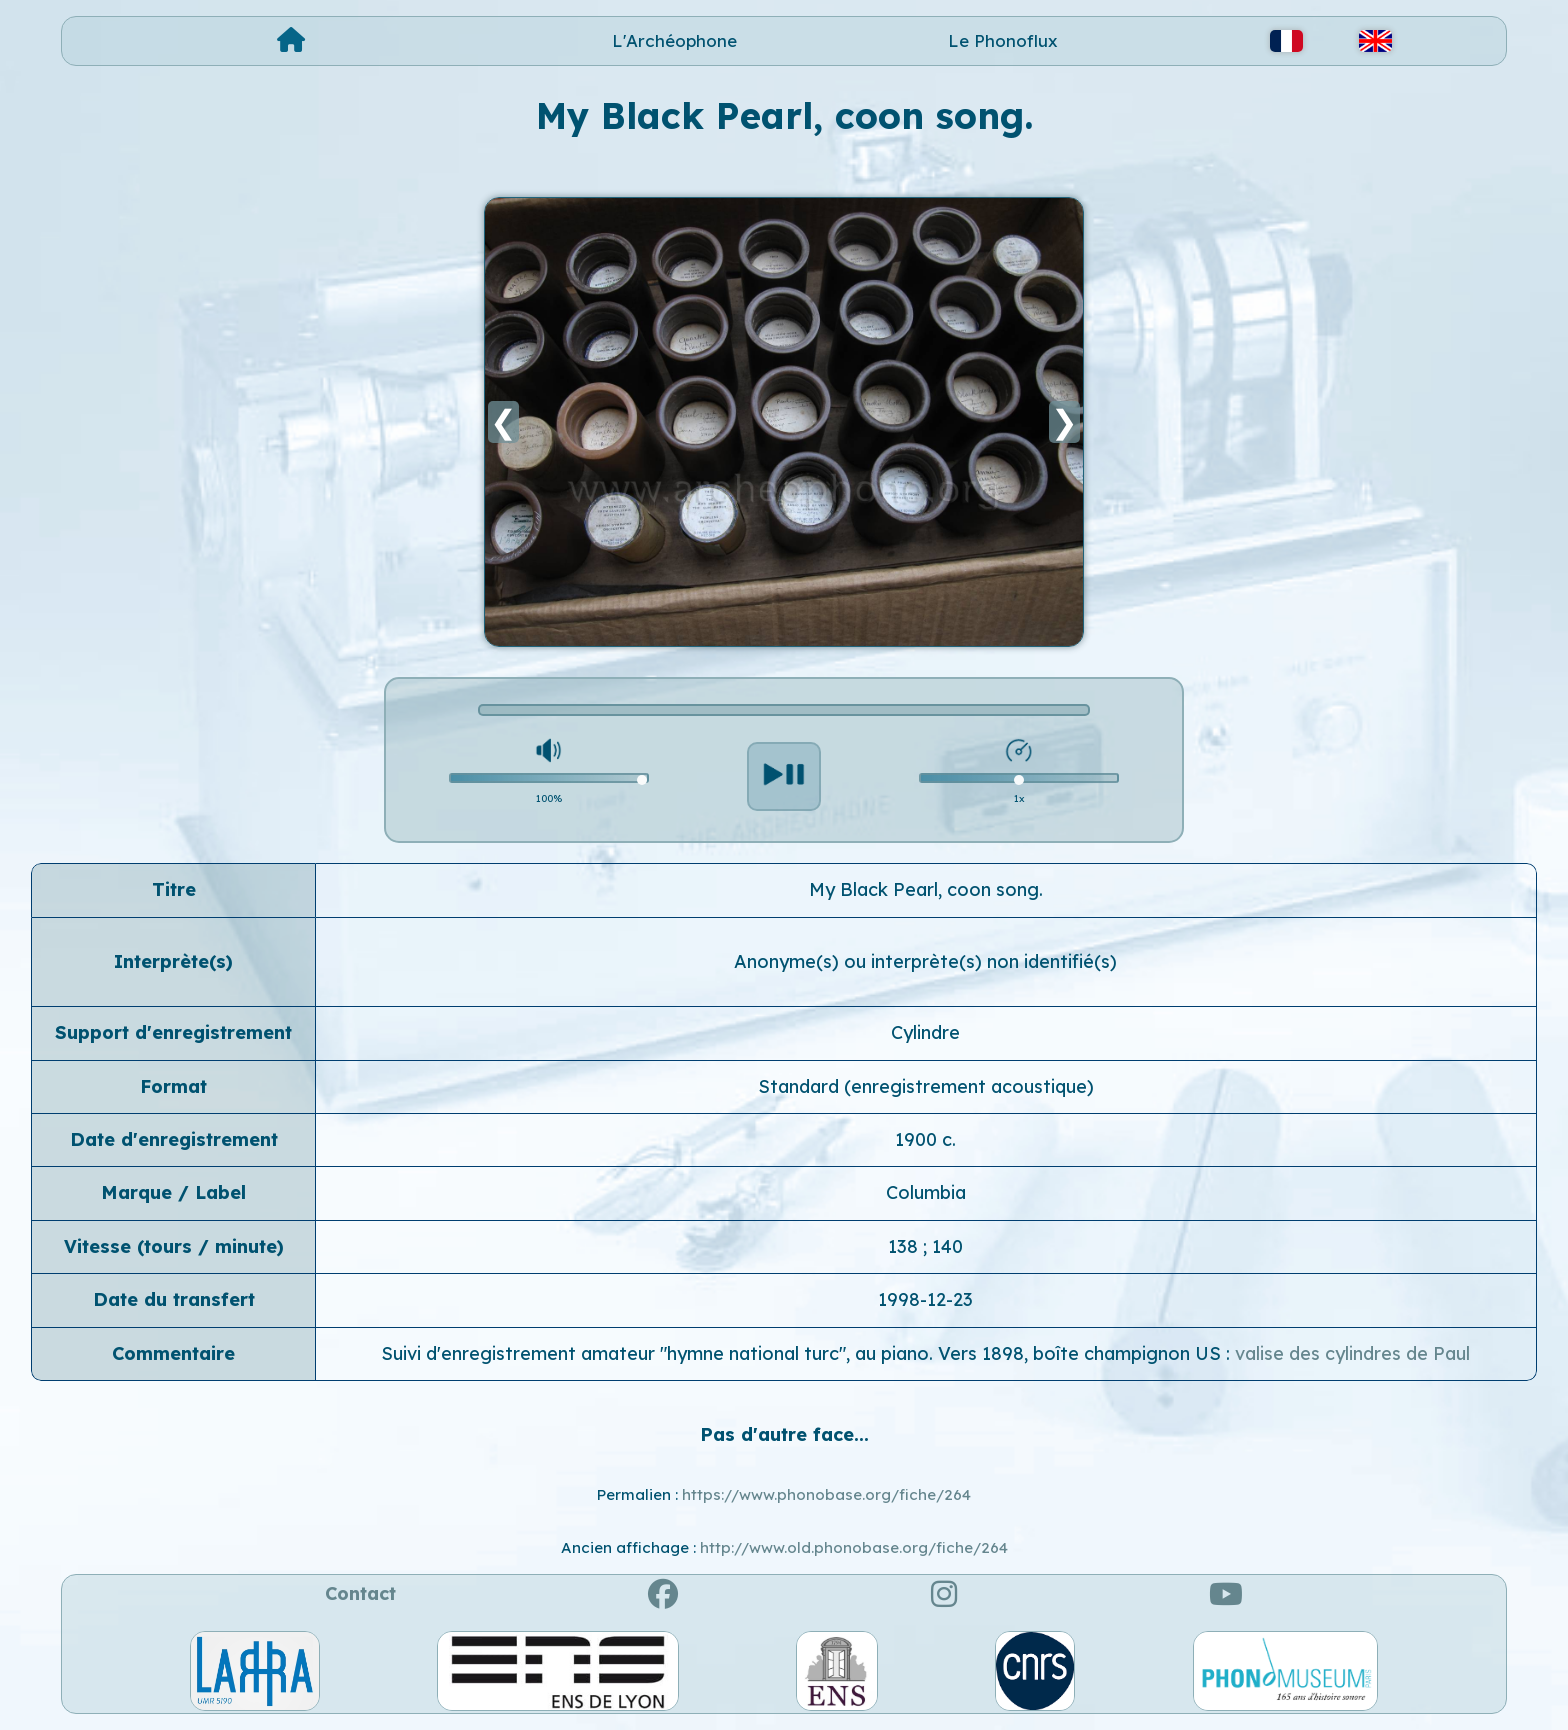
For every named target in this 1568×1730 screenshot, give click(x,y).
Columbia (926, 1192)
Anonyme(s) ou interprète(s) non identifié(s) (925, 961)
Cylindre (925, 1032)
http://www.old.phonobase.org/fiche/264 (854, 1547)
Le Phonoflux (1003, 40)
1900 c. (925, 1139)
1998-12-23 (925, 1299)
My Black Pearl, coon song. (926, 889)
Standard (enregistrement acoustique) (926, 1086)
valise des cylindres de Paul (1352, 1353)
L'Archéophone (674, 40)
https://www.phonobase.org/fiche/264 (826, 1494)
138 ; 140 (925, 1246)
